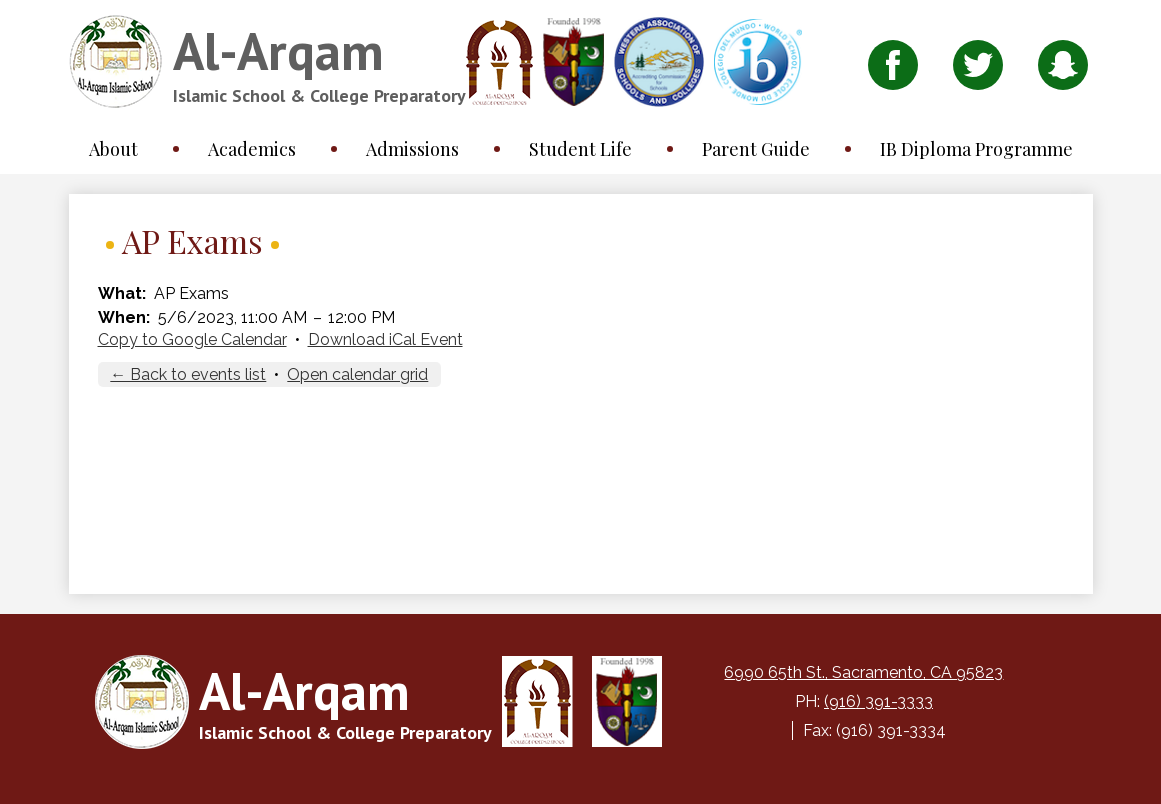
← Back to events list (188, 374)
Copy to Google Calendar (192, 339)
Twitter (978, 70)
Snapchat (1063, 70)
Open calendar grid (357, 374)
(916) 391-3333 (878, 701)
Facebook (893, 70)
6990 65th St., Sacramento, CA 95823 (863, 672)
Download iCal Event (385, 339)
